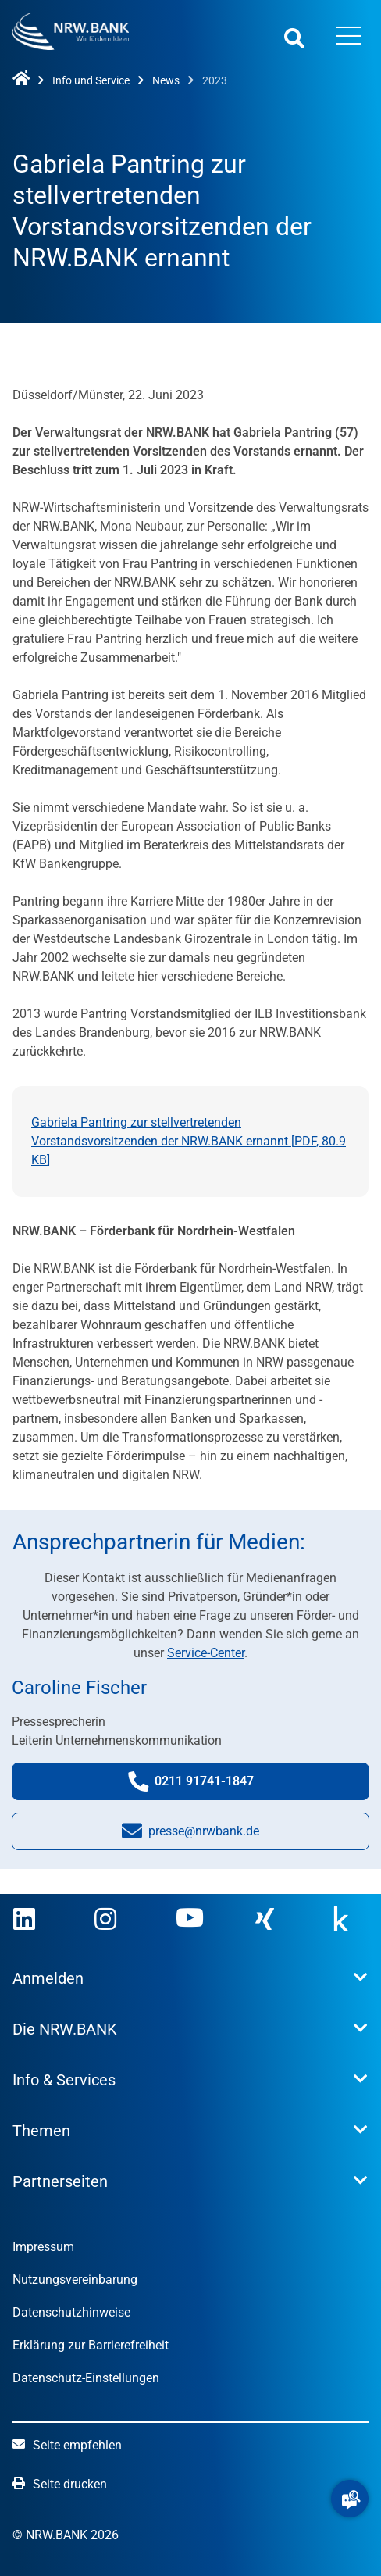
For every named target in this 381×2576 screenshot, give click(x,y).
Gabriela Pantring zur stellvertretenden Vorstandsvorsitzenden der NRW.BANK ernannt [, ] (188, 1141)
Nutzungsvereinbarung (74, 2279)
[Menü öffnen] (349, 37)
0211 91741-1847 (206, 1785)
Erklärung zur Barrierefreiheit (90, 2345)
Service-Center (205, 1652)
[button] (350, 2498)
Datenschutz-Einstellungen (85, 2378)
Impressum (43, 2246)
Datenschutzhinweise (71, 2312)
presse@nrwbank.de (190, 1835)
